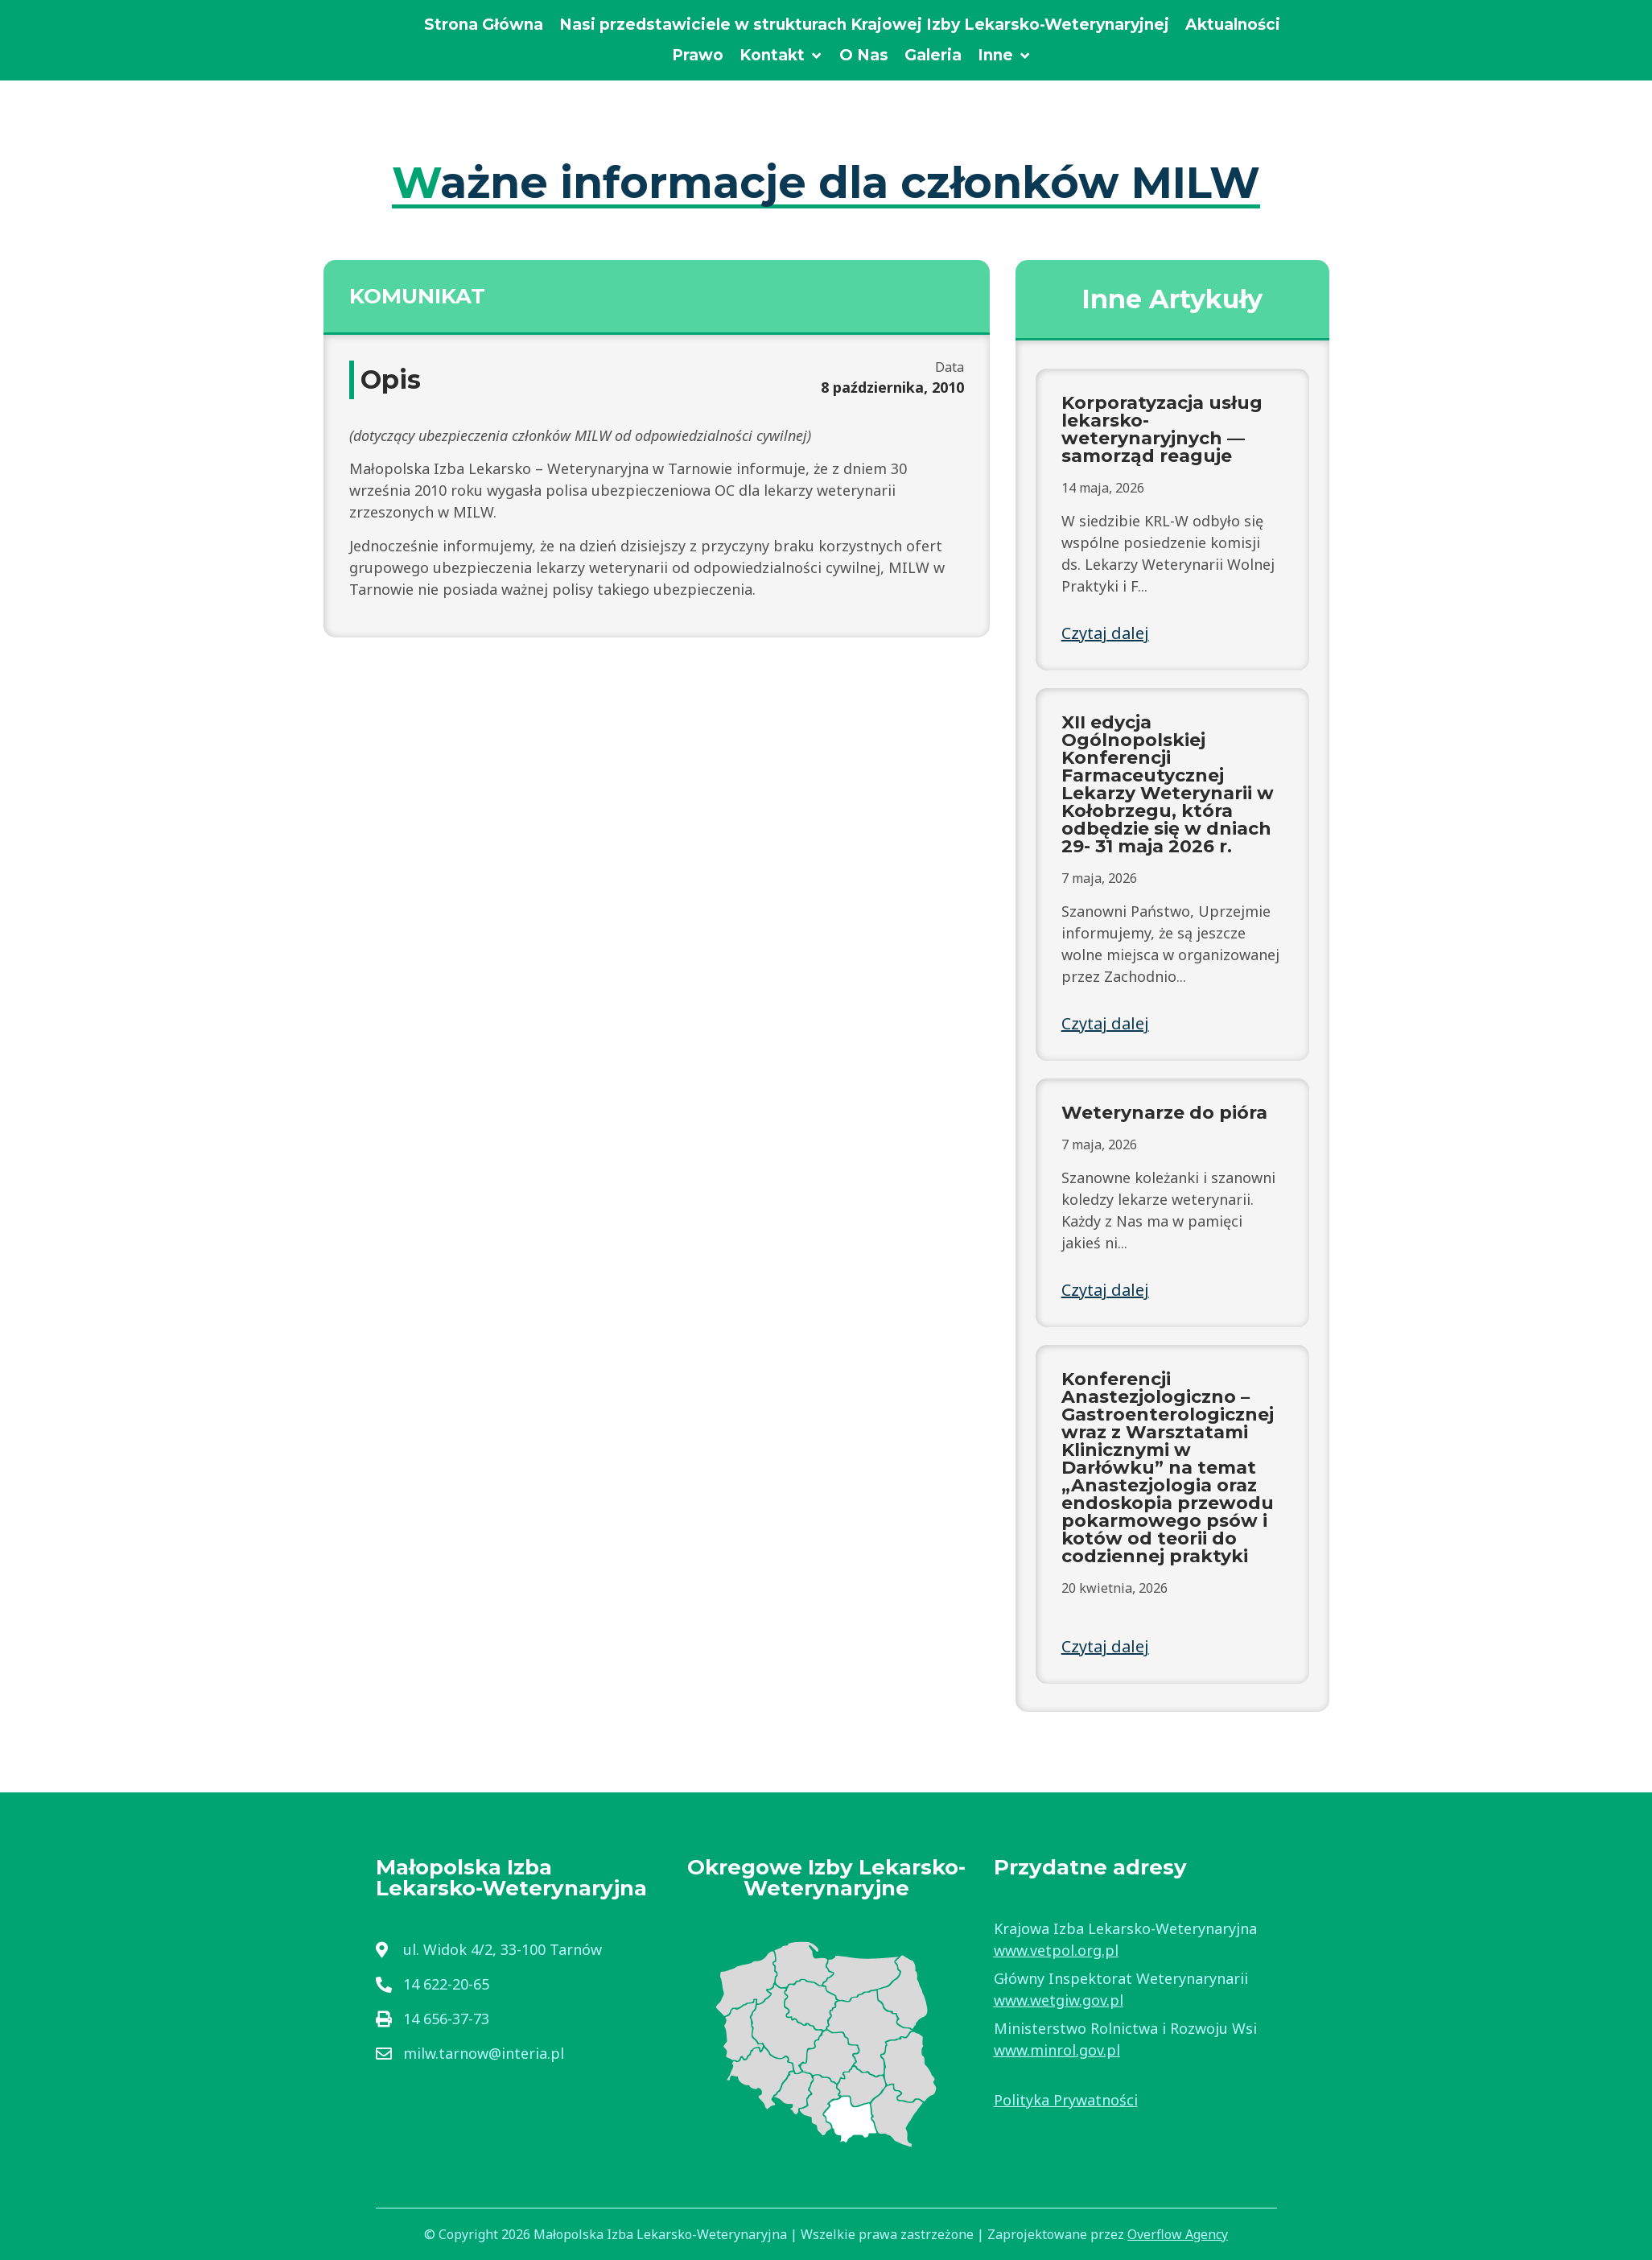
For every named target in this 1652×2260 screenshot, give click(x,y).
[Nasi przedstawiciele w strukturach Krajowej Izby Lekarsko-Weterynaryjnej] (864, 25)
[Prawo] (697, 56)
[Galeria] (933, 56)
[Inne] (1005, 56)
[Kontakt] (781, 56)
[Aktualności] (1232, 25)
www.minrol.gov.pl (1057, 2050)
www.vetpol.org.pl (1056, 1950)
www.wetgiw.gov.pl (1058, 2000)
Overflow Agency (1177, 2234)
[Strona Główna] (483, 25)
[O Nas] (863, 56)
